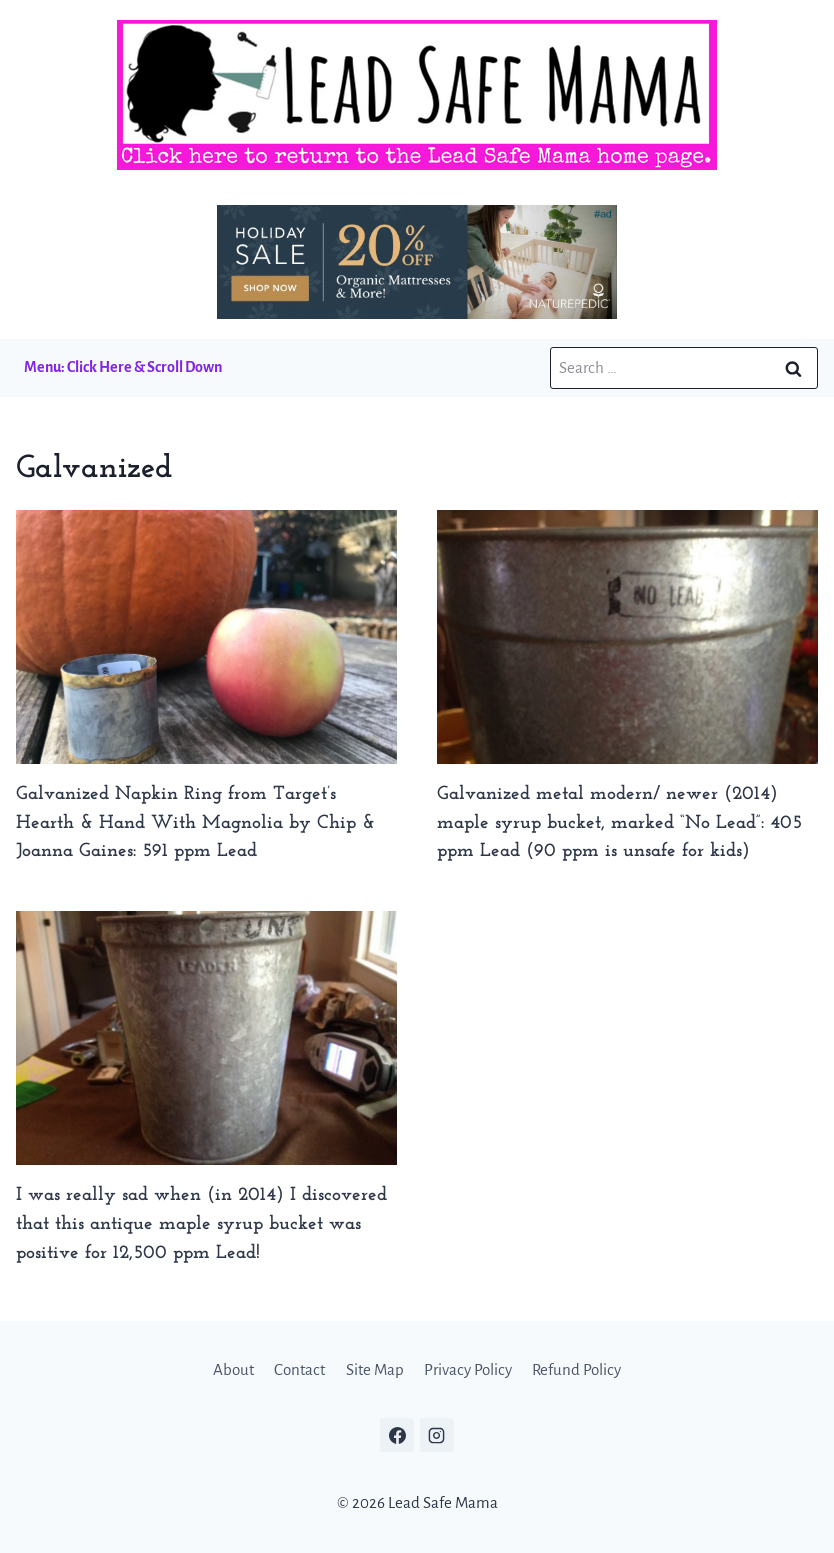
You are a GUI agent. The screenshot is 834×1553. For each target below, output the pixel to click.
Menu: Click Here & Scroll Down (123, 367)
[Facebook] (397, 1435)
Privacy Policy (468, 1369)
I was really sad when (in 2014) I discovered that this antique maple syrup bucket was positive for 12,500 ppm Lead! (201, 1224)
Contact (299, 1369)
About (233, 1369)
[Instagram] (437, 1435)
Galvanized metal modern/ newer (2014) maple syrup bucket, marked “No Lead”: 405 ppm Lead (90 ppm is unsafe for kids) (619, 823)
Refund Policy (576, 1369)
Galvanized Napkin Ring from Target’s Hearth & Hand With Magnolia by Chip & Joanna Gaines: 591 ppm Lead (195, 823)
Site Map (375, 1369)
